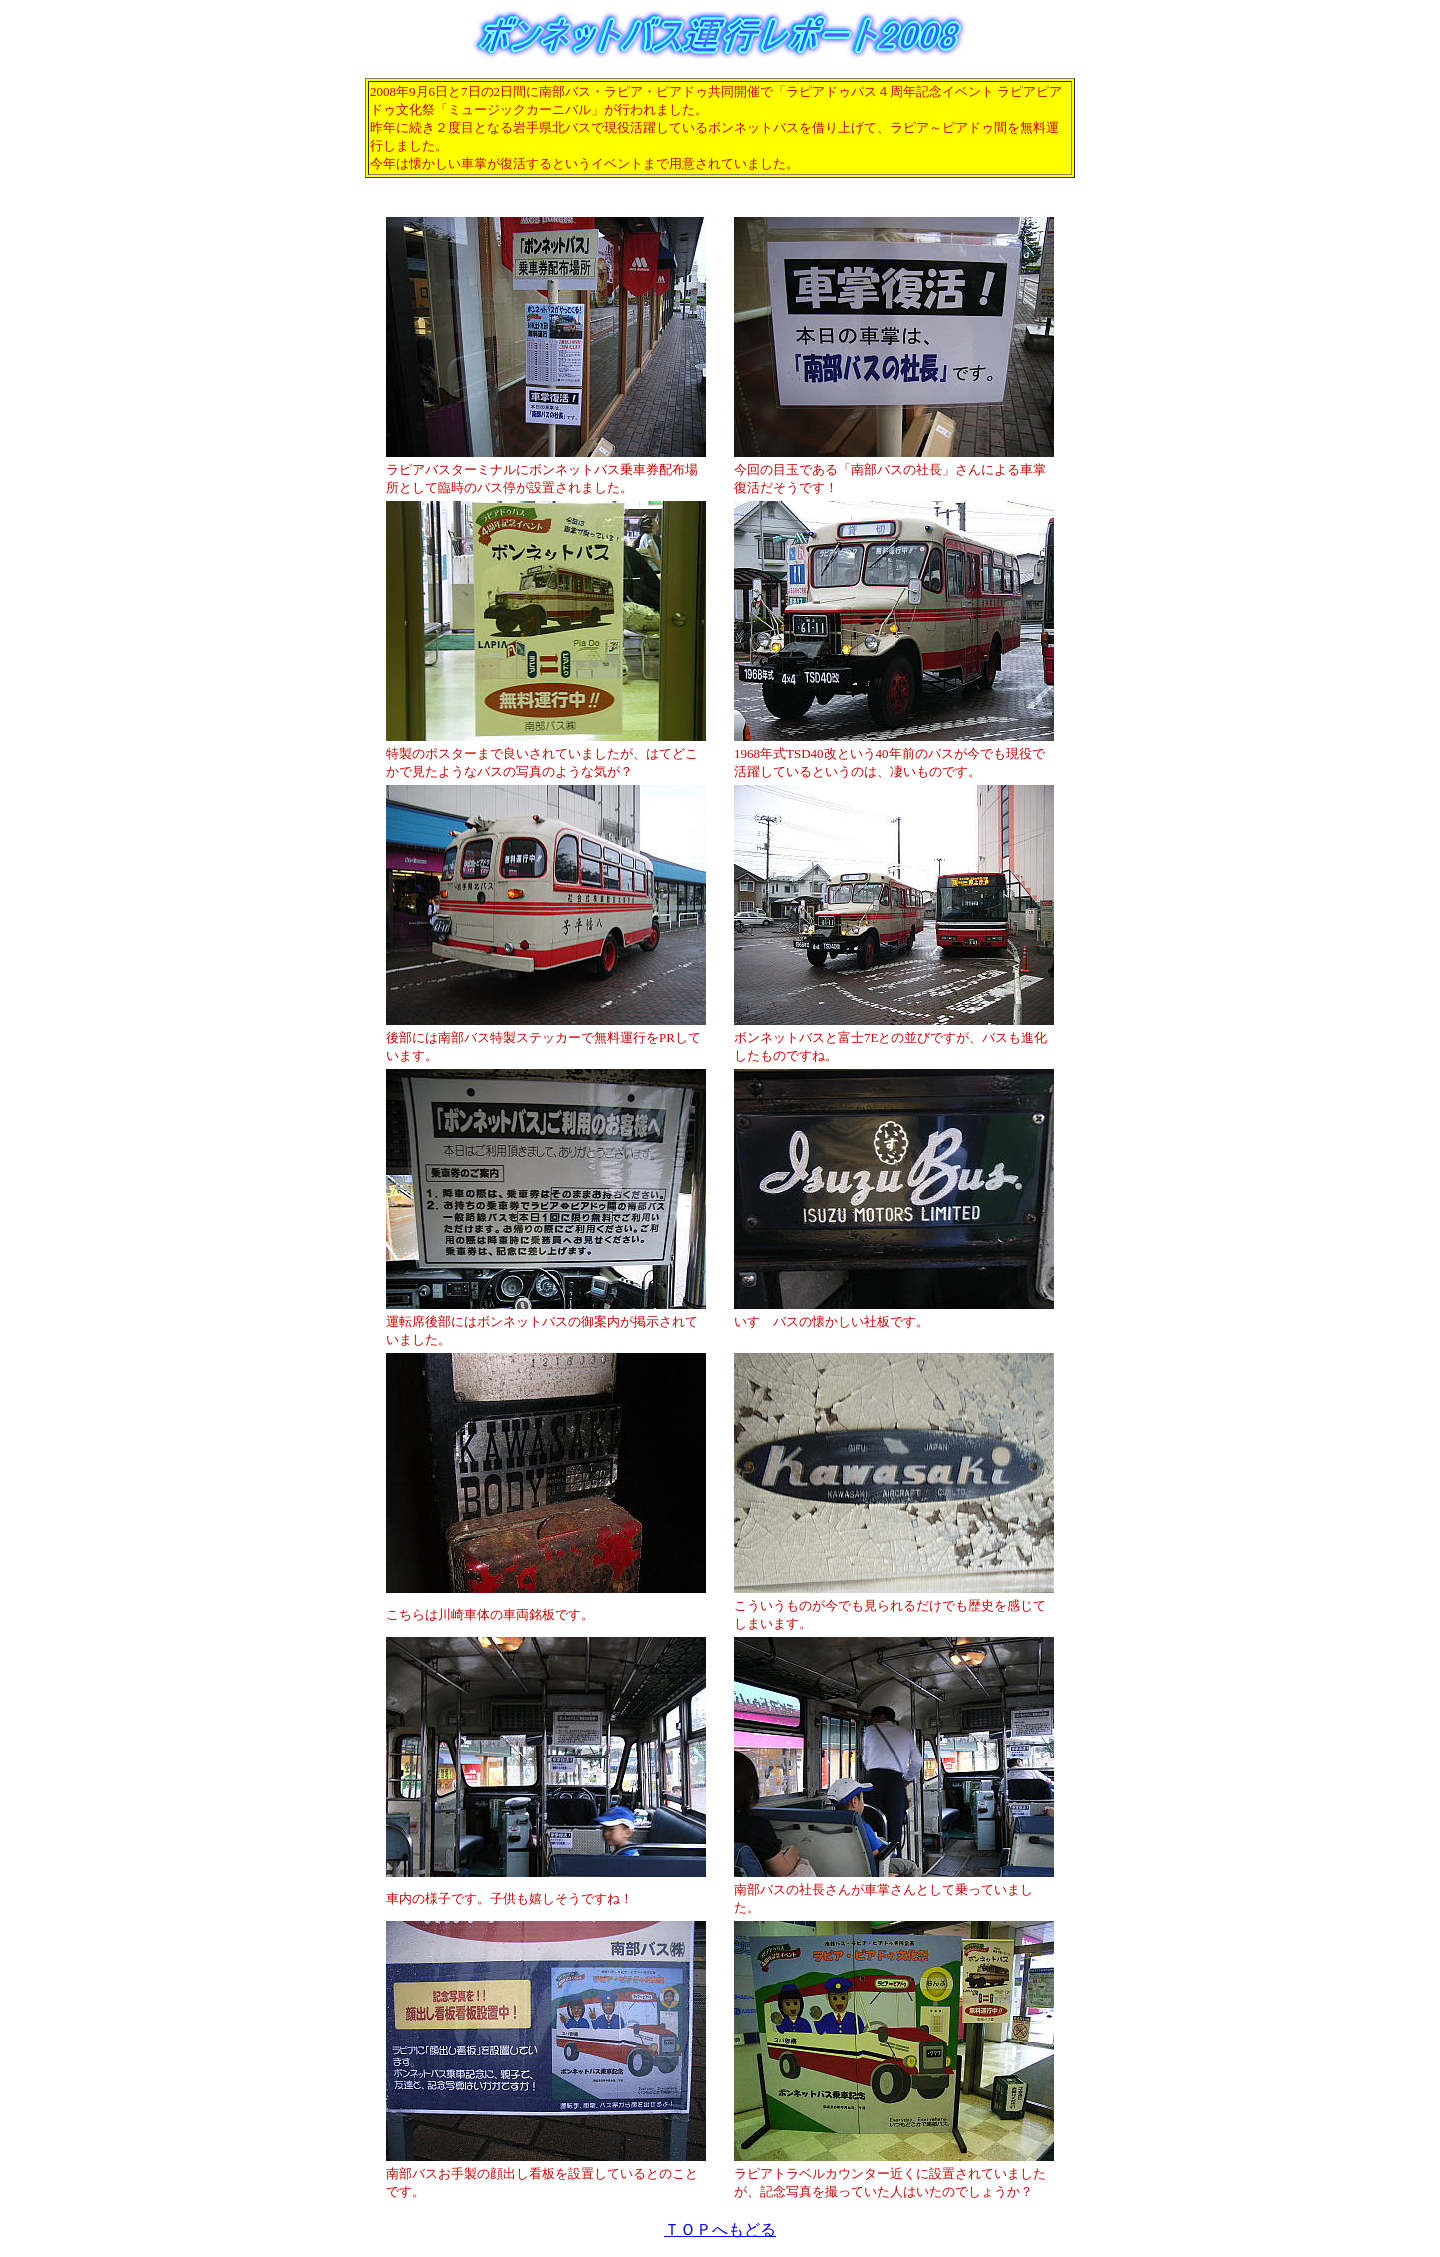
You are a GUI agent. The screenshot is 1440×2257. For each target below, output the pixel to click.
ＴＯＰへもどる (720, 2229)
